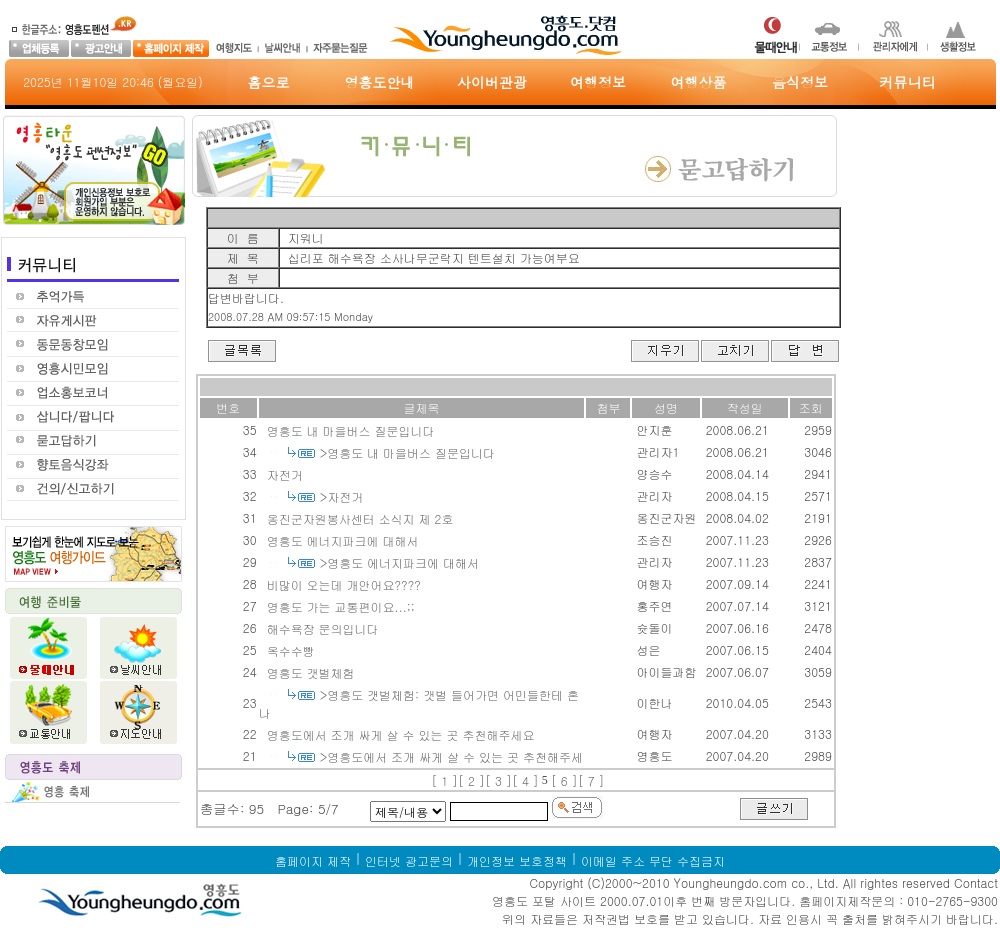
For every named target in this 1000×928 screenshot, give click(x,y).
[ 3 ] (498, 780)
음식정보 (800, 82)
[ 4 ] (525, 780)
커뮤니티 (908, 82)
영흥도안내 (380, 82)
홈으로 (269, 82)
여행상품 (699, 82)
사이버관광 (492, 82)
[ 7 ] (591, 780)
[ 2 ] (471, 780)
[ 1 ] (444, 780)
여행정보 (598, 82)
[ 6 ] (564, 780)
